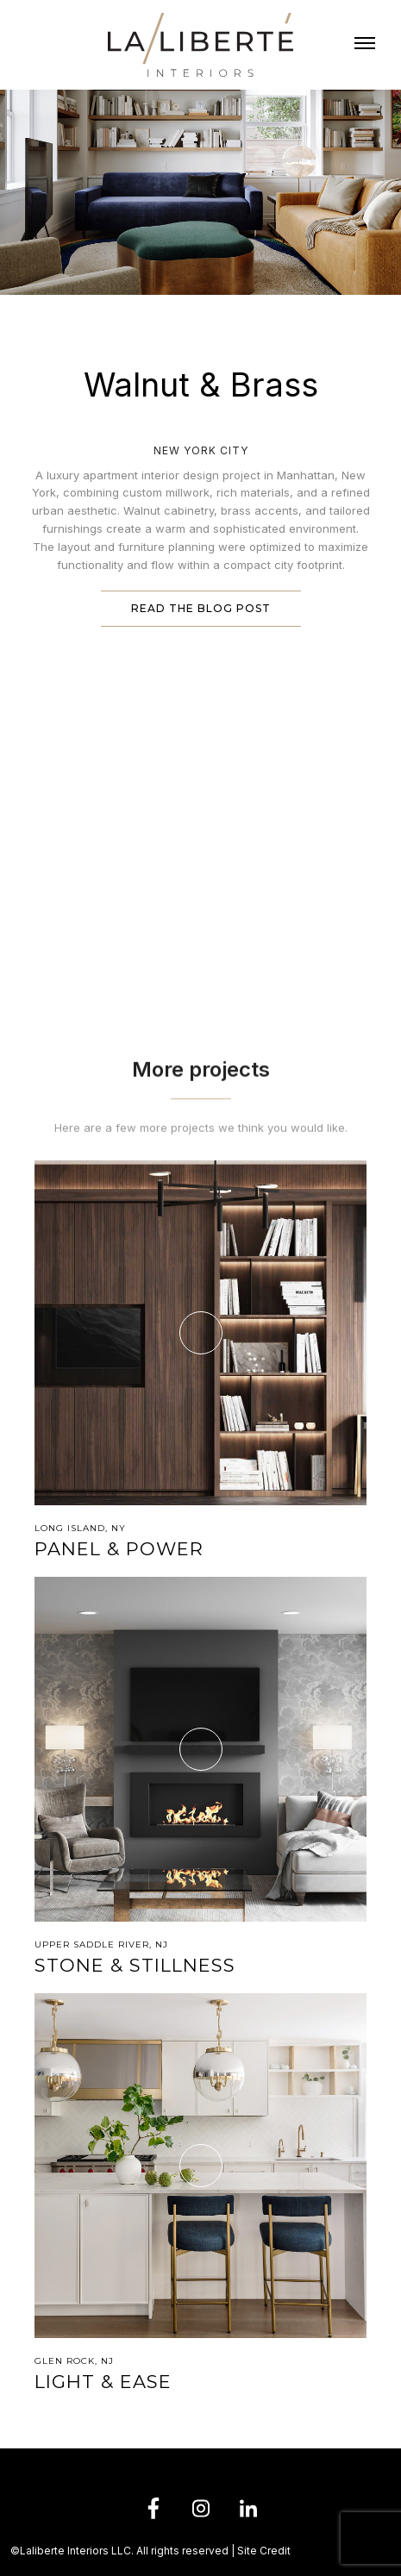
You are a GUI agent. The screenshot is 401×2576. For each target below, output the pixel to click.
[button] (365, 45)
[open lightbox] (200, 717)
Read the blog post (201, 608)
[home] (200, 45)
